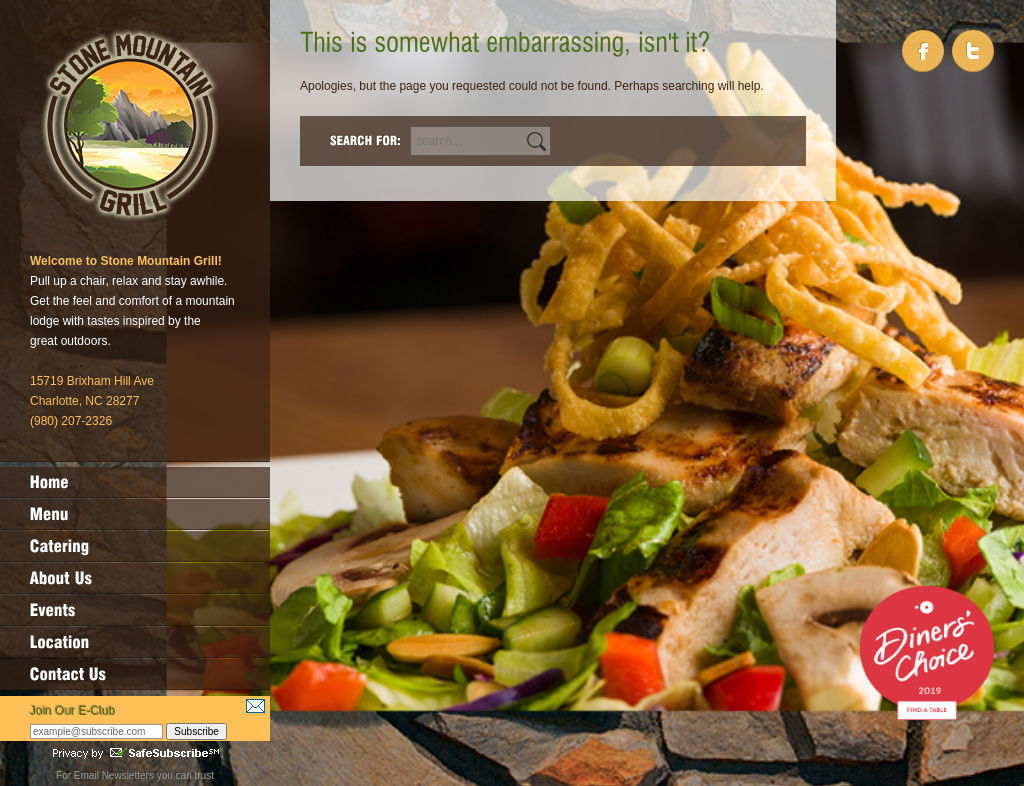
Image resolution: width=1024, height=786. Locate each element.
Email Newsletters (114, 775)
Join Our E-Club (72, 711)
